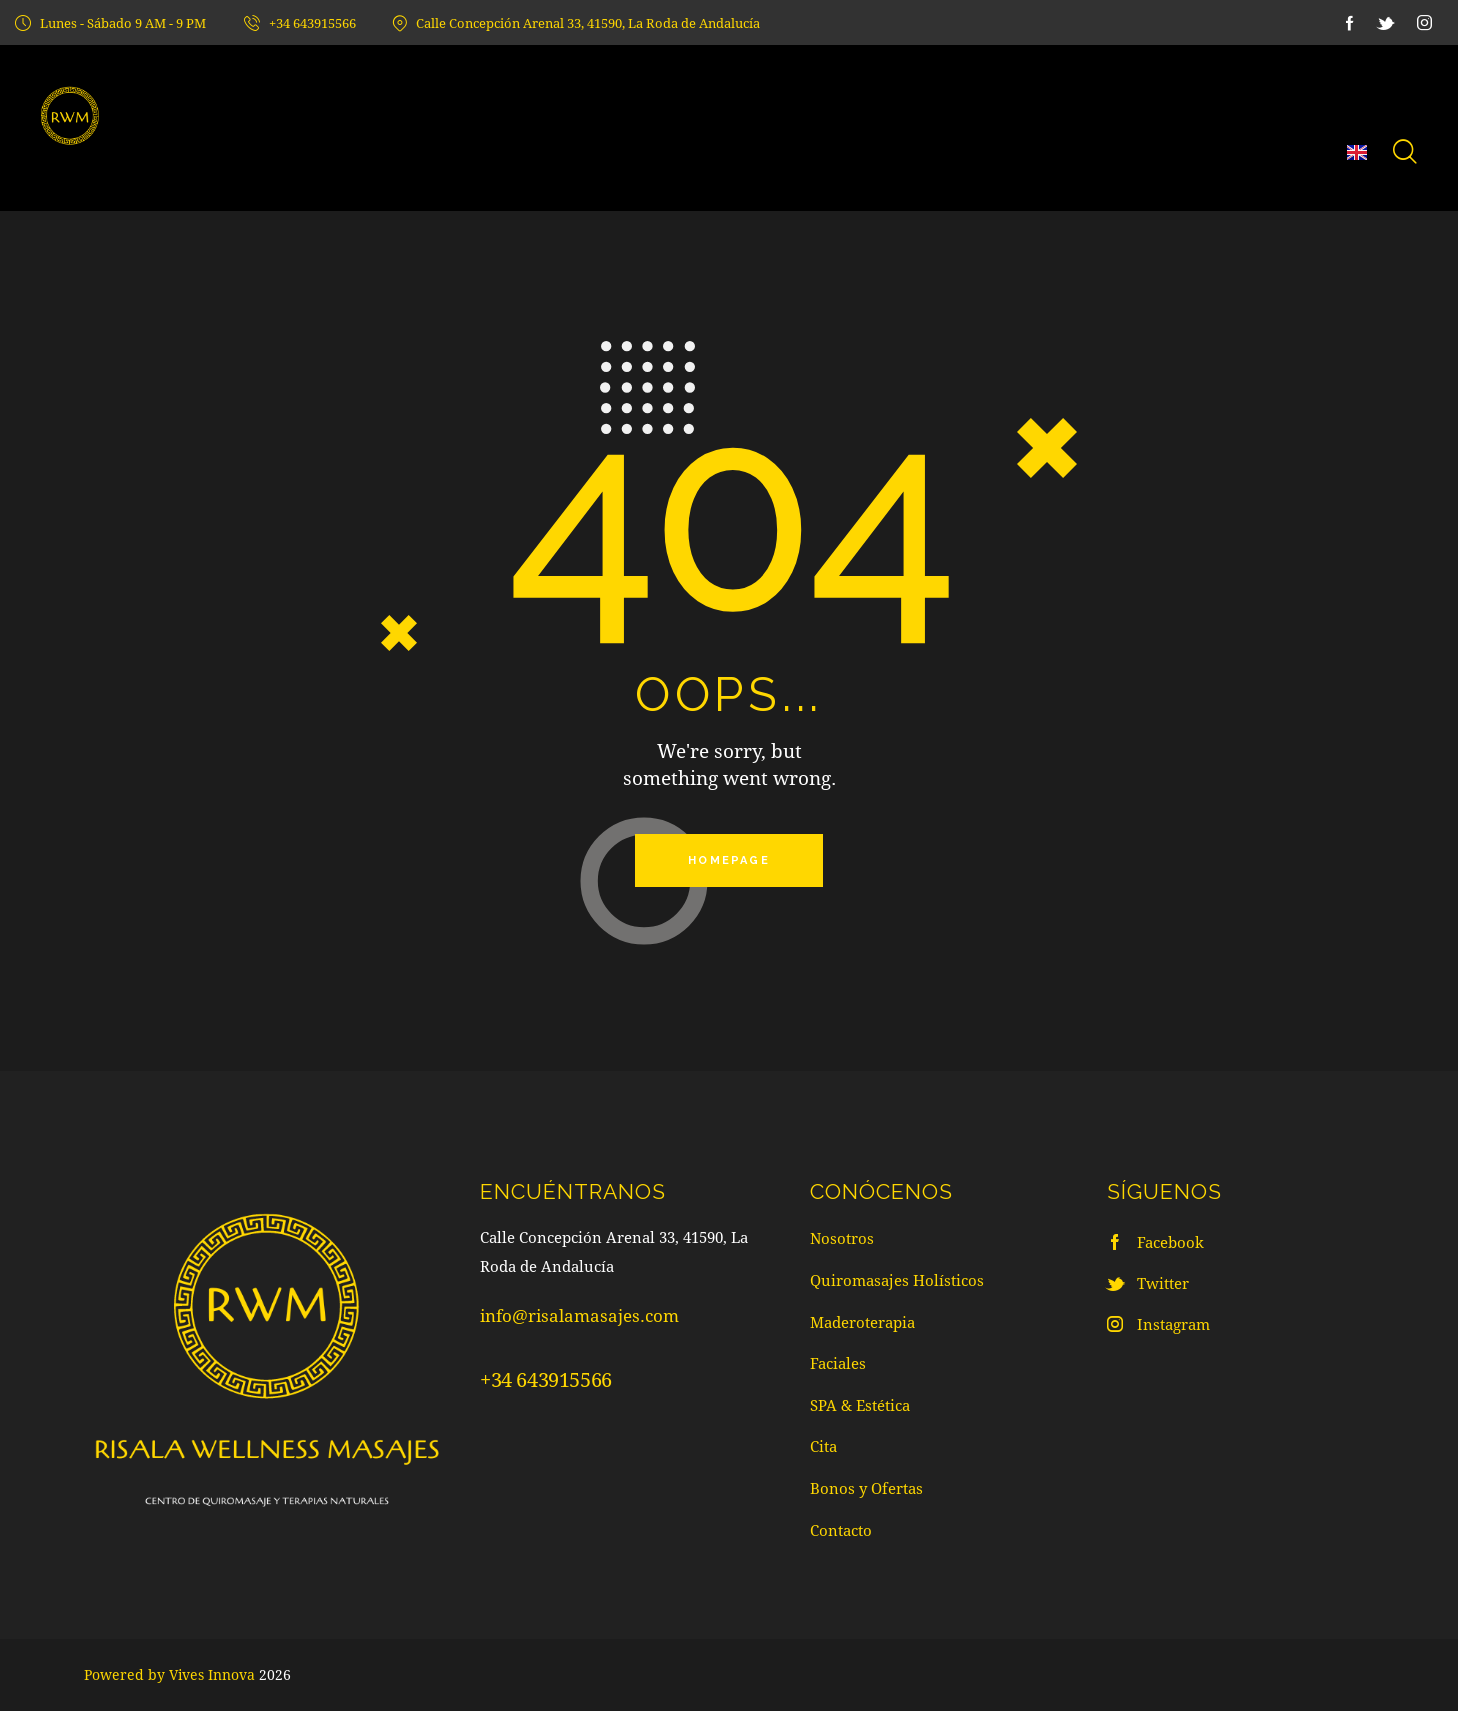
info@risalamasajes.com (579, 1317)
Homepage (729, 861)
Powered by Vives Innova (169, 1674)
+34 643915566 (546, 1381)
